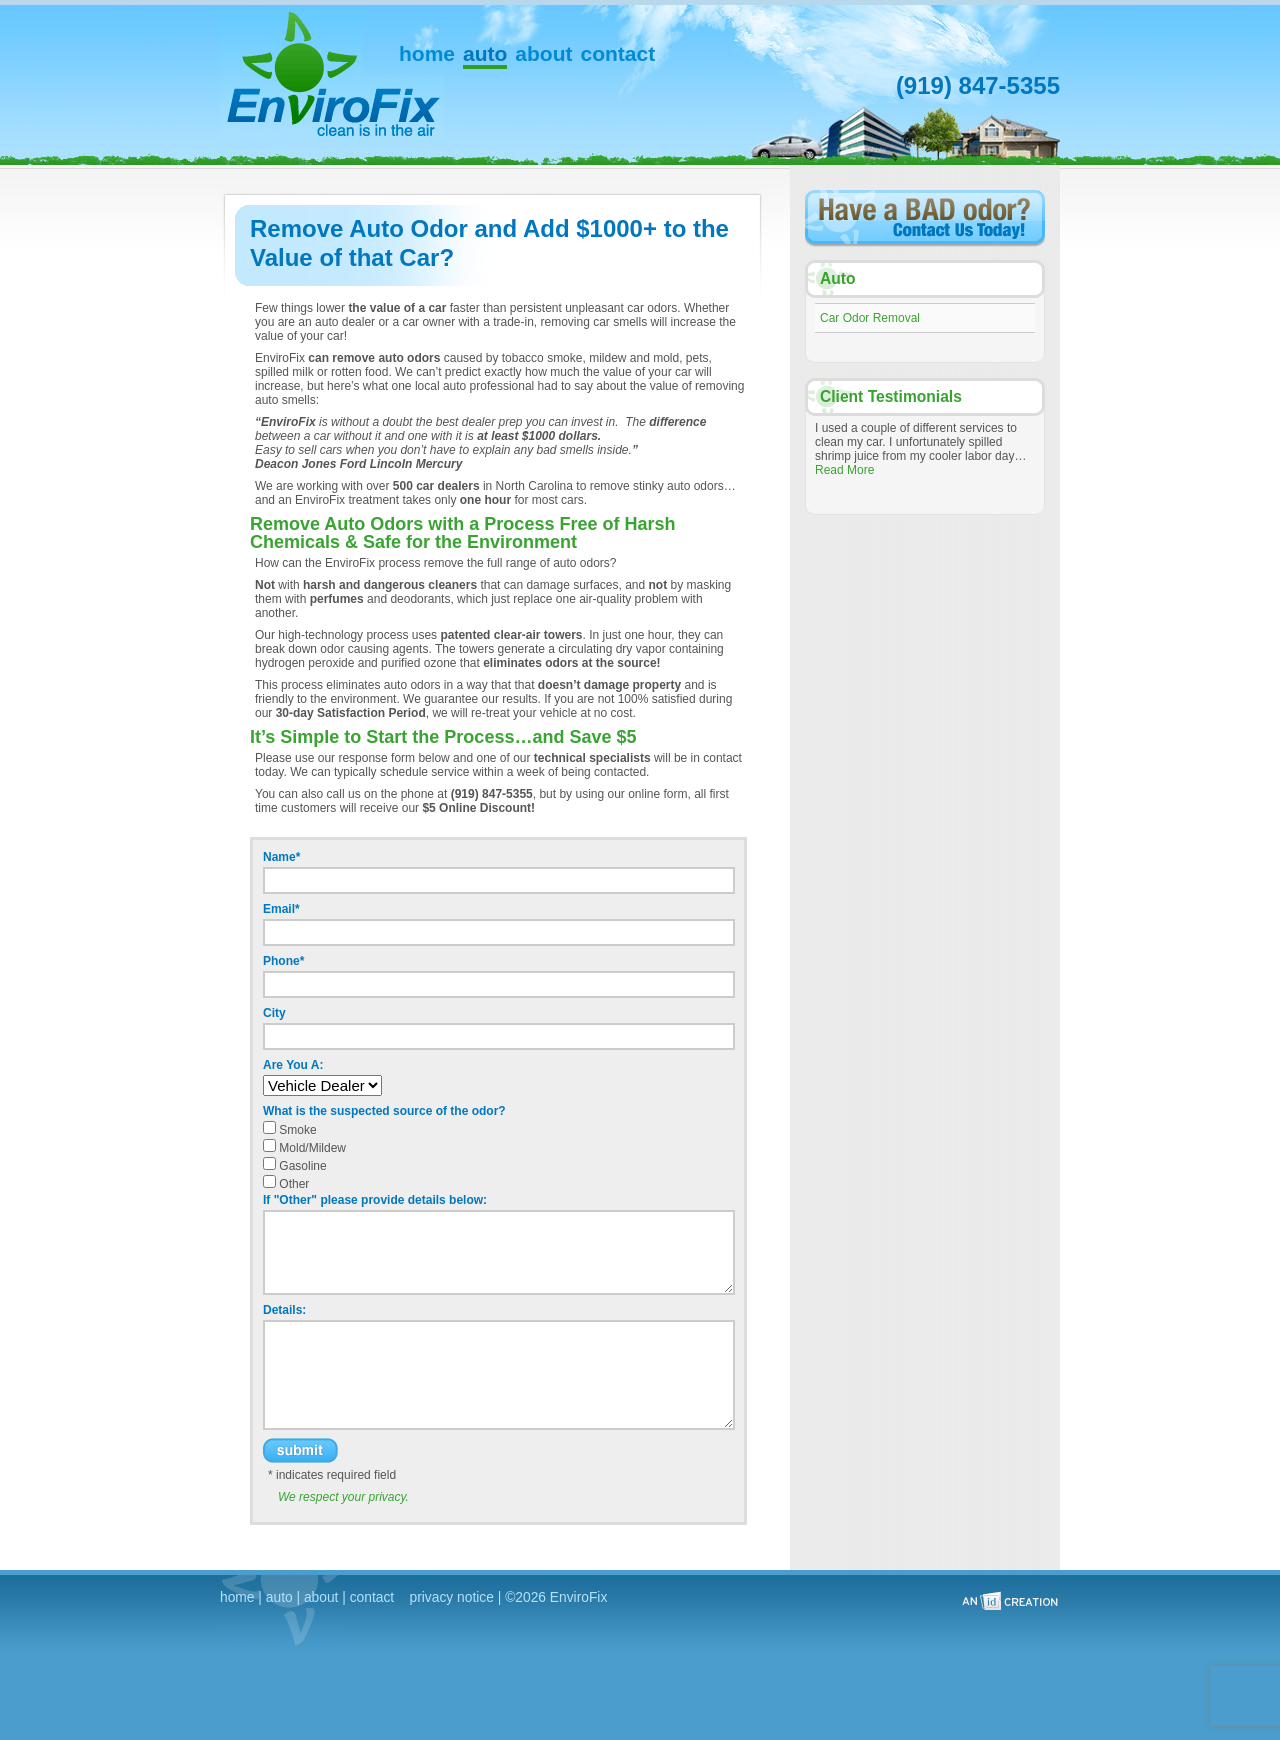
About (543, 56)
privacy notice (452, 1597)
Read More (844, 470)
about (321, 1597)
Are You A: (293, 1065)
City (274, 1013)
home (237, 1597)
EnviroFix (291, 42)
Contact (618, 56)
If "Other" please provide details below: (375, 1200)
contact (372, 1597)
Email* (281, 909)
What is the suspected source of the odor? (384, 1111)
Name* (281, 857)
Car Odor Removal (870, 318)
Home (427, 56)
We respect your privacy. (343, 1497)
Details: (284, 1310)
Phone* (283, 961)
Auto (485, 56)
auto (279, 1597)
